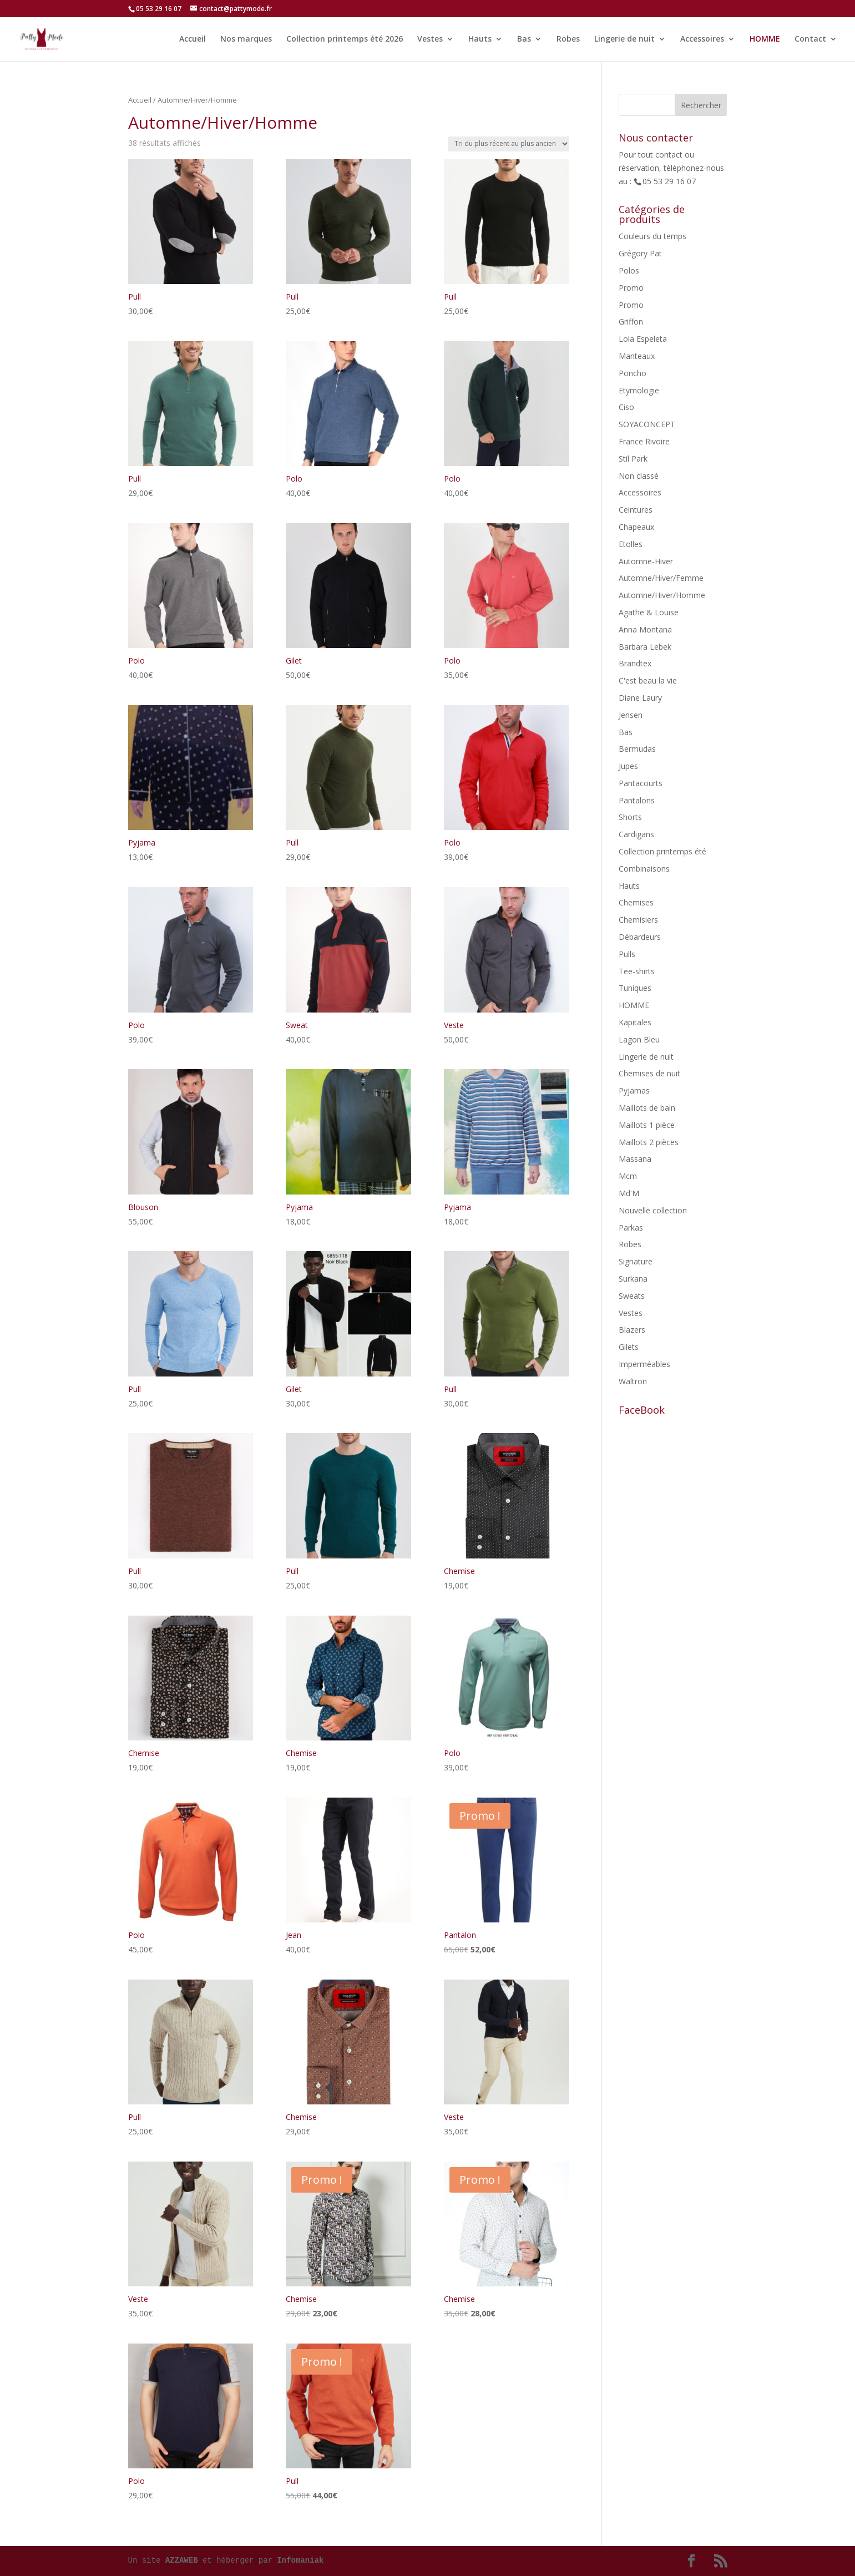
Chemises (636, 902)
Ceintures (635, 509)
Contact (810, 39)
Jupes (628, 766)
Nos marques (246, 39)
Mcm (628, 1176)
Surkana (633, 1278)
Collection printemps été (662, 851)
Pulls (627, 954)
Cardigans (636, 834)
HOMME (765, 39)
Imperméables (644, 1364)
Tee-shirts (637, 971)
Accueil (192, 39)
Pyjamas (634, 1090)
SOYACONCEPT (647, 424)
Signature (635, 1261)
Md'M (629, 1193)
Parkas (631, 1227)
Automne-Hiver (646, 561)
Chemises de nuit (649, 1073)
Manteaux (637, 356)
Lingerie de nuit (624, 39)
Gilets (629, 1347)
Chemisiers (638, 919)
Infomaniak (300, 2560)
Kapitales (635, 1022)
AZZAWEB (181, 2560)
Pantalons (637, 800)
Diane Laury (640, 697)
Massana (635, 1158)
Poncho (632, 373)
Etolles (630, 544)
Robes (568, 39)
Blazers (632, 1329)
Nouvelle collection (653, 1210)
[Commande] (508, 143)
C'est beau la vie (648, 680)
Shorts (630, 817)
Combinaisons (644, 868)
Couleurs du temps (652, 236)
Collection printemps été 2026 (344, 39)
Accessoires (702, 39)
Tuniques (635, 988)
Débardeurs (640, 937)
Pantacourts (640, 783)
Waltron (633, 1381)
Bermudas (637, 748)
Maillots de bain (647, 1107)
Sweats (632, 1295)
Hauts (480, 39)
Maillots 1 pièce (647, 1125)
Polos (629, 270)
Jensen (630, 715)
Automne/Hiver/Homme (662, 595)
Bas (524, 39)
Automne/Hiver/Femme (661, 578)
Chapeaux (636, 527)
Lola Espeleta (643, 338)
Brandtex (635, 663)
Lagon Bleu (639, 1039)
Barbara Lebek (645, 646)
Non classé (639, 475)
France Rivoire (644, 441)
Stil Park (633, 458)
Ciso (626, 407)
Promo (631, 287)
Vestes (430, 39)
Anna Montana (645, 629)
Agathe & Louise (649, 612)
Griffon (631, 321)
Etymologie (639, 390)
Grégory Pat (640, 253)
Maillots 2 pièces (649, 1142)
